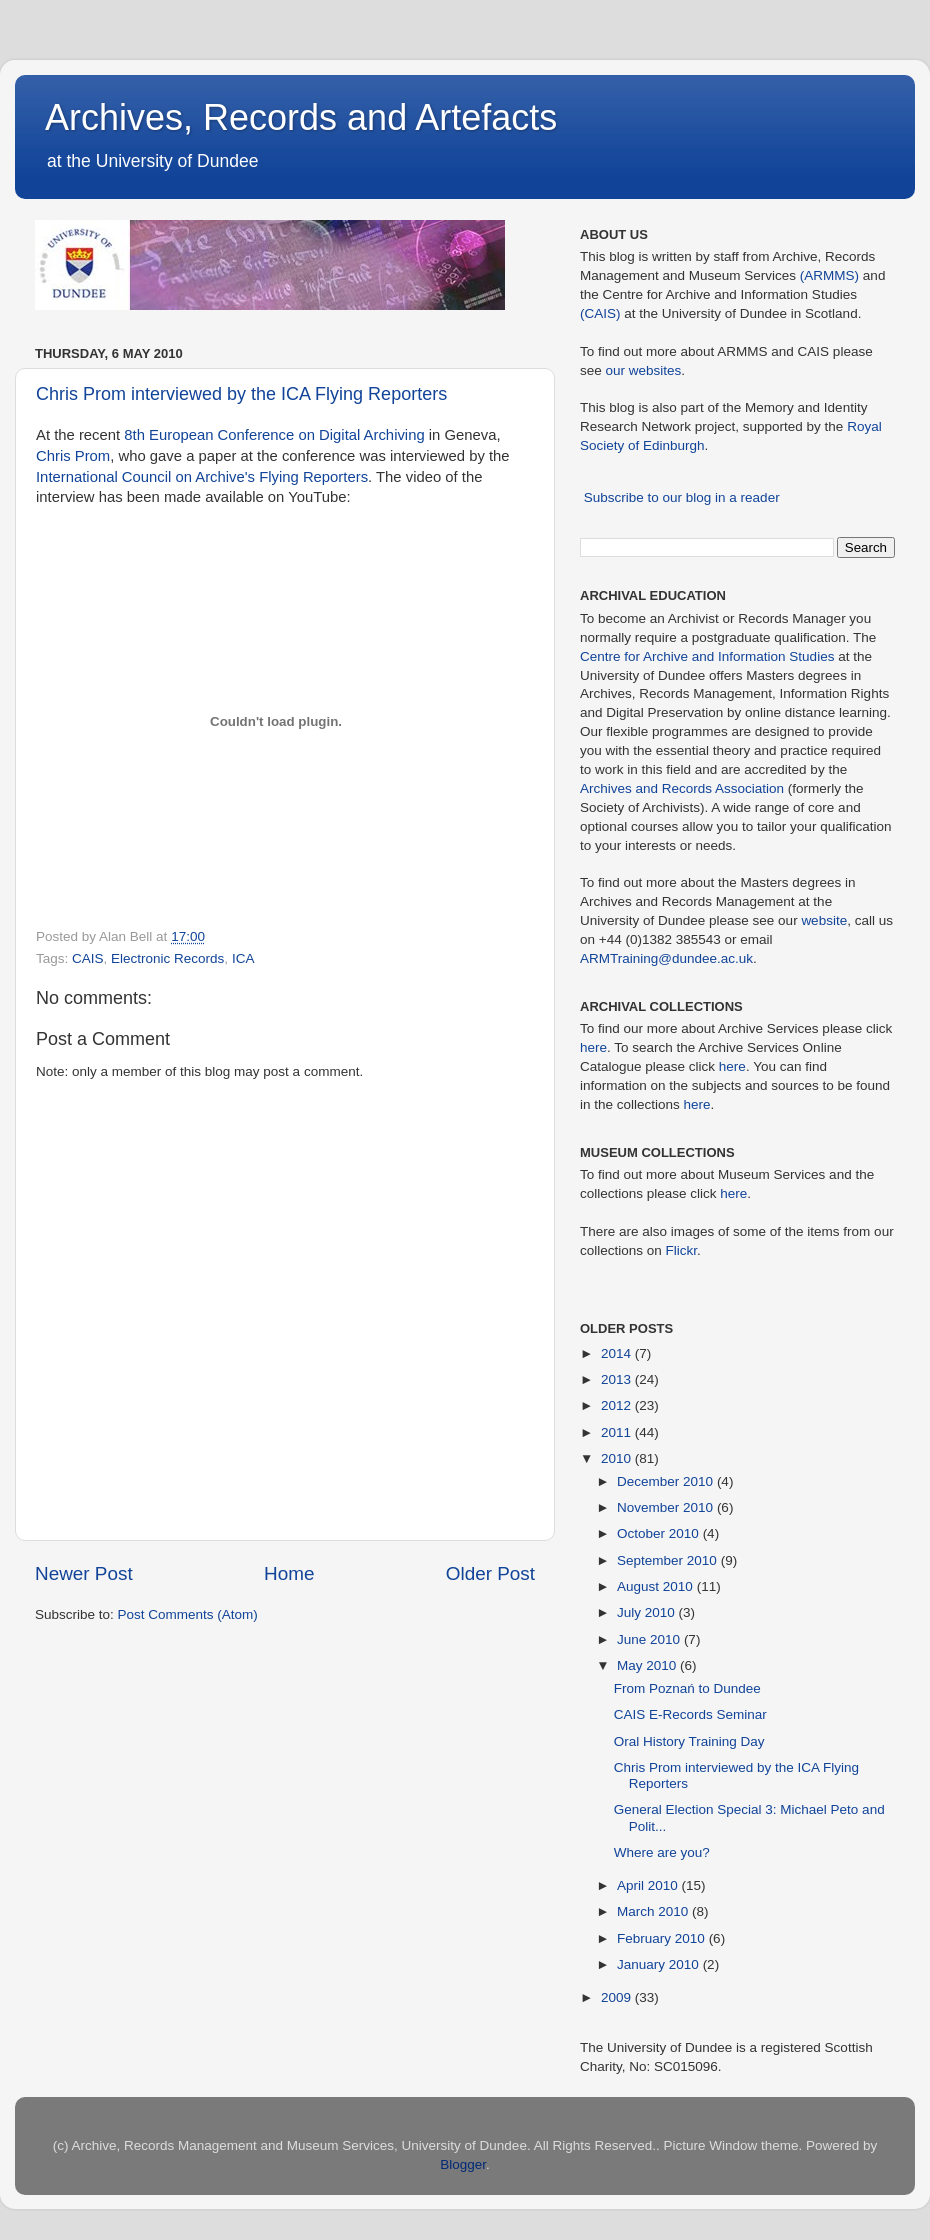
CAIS (88, 958)
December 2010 (667, 1481)
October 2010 (660, 1533)
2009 (618, 1997)
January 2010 (660, 1964)
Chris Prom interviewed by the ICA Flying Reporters (241, 394)
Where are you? (662, 1852)
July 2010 (648, 1612)
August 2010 (657, 1586)
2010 (618, 1458)
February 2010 (663, 1938)
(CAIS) (600, 313)
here (593, 1047)
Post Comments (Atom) (188, 1614)
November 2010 (667, 1507)
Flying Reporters (313, 477)
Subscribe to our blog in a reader (682, 497)
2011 (618, 1432)
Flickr (682, 1250)
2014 (618, 1353)
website (824, 920)
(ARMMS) (829, 275)
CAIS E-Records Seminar (690, 1714)
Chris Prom (73, 456)
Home (289, 1573)
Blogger (463, 2164)
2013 (618, 1379)
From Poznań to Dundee (687, 1688)
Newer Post (84, 1573)
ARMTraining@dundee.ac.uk (666, 958)
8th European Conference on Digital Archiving (274, 435)
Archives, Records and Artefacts (301, 117)
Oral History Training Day (689, 1741)
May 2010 (648, 1665)
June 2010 (650, 1639)
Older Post (490, 1573)
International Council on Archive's (145, 477)
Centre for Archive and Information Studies (707, 656)
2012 (618, 1405)
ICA (243, 958)
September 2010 (669, 1560)
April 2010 (649, 1885)
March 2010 (654, 1911)
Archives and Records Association (682, 788)
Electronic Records (167, 958)
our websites (644, 370)
